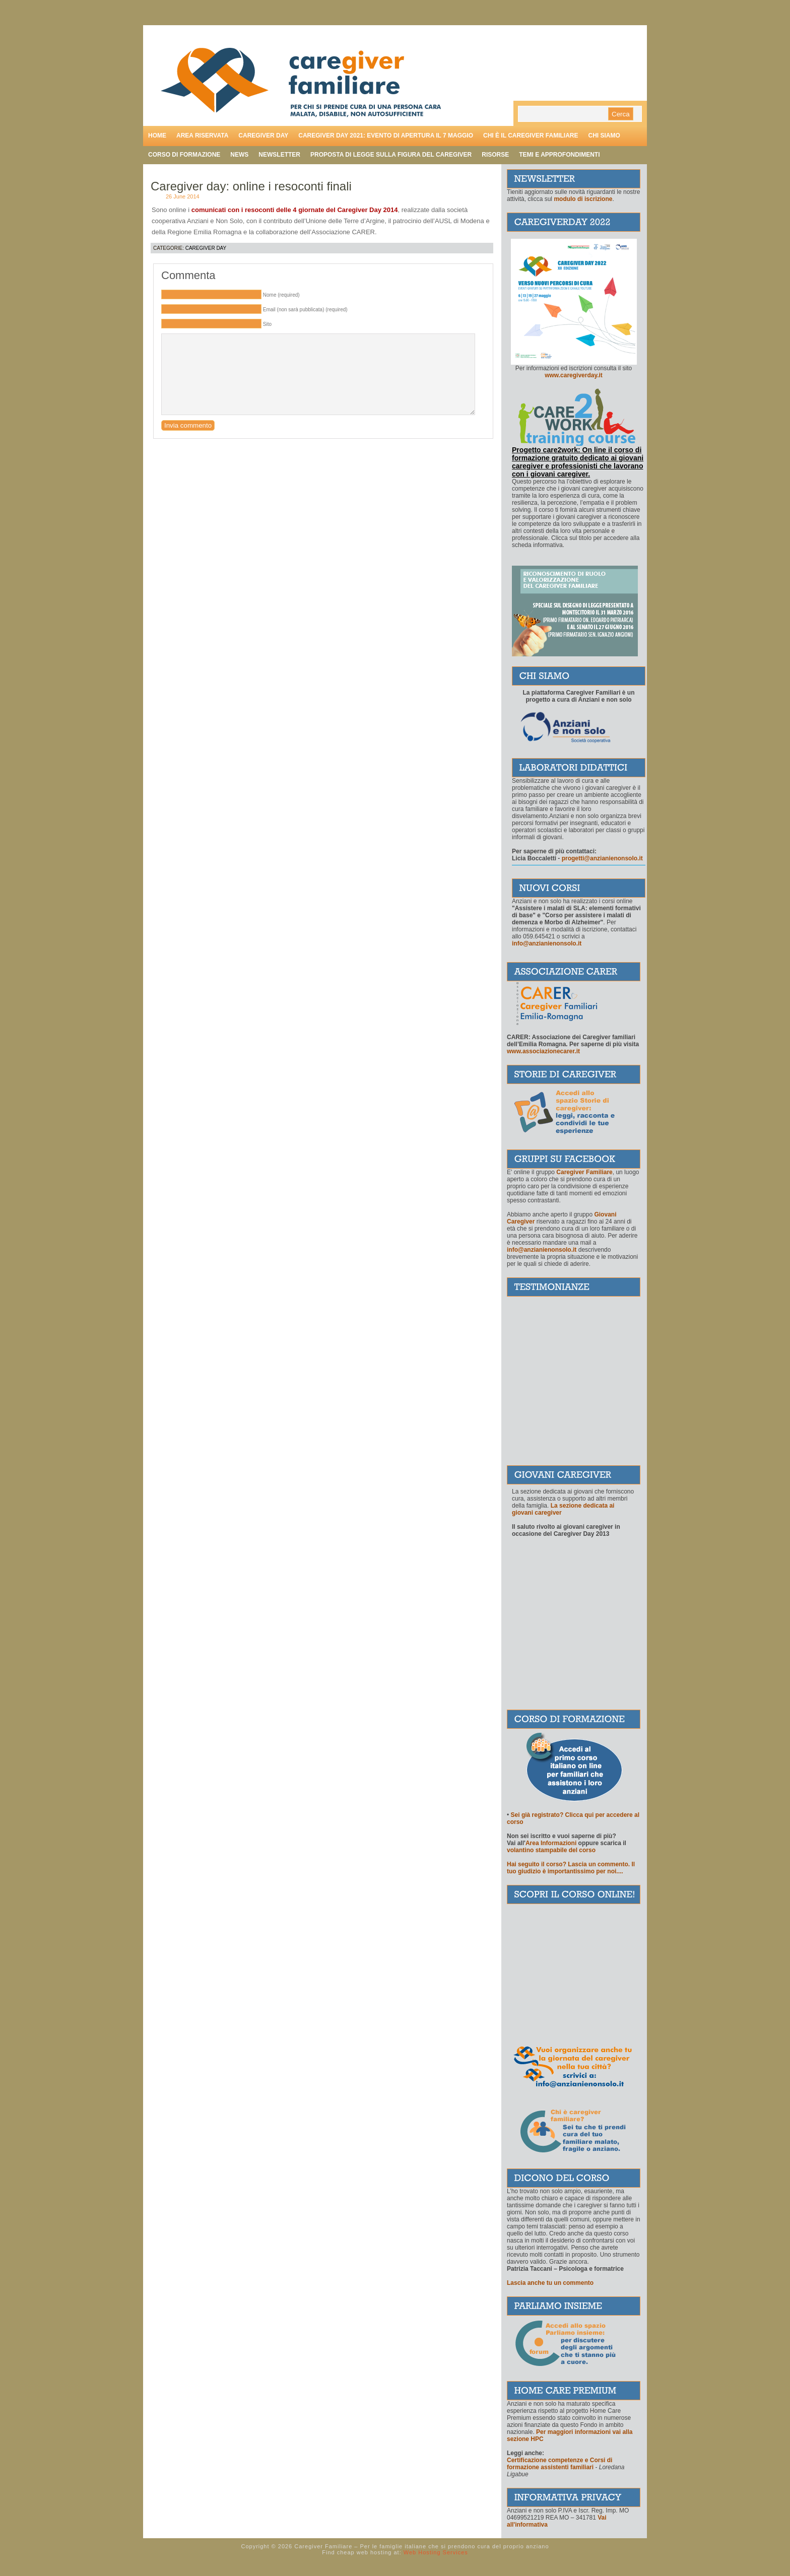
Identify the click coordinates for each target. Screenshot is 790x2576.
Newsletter (279, 154)
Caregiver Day (206, 248)
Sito (267, 324)
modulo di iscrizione (583, 198)
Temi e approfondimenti (559, 154)
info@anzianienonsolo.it (541, 1249)
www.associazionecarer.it (543, 1051)
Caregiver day (263, 135)
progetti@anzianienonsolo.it (602, 858)
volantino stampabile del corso (551, 1850)
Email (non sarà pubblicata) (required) (305, 309)
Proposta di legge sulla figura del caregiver (391, 154)
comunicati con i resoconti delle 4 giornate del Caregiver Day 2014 (294, 210)
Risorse (495, 154)
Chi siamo (604, 135)
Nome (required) (281, 295)
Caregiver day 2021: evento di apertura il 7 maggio (385, 135)
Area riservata (202, 135)
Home (157, 135)
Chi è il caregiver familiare (530, 135)
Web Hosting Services (436, 2552)
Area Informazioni (550, 1843)
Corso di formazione (184, 154)
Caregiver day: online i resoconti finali (251, 186)
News (239, 154)
